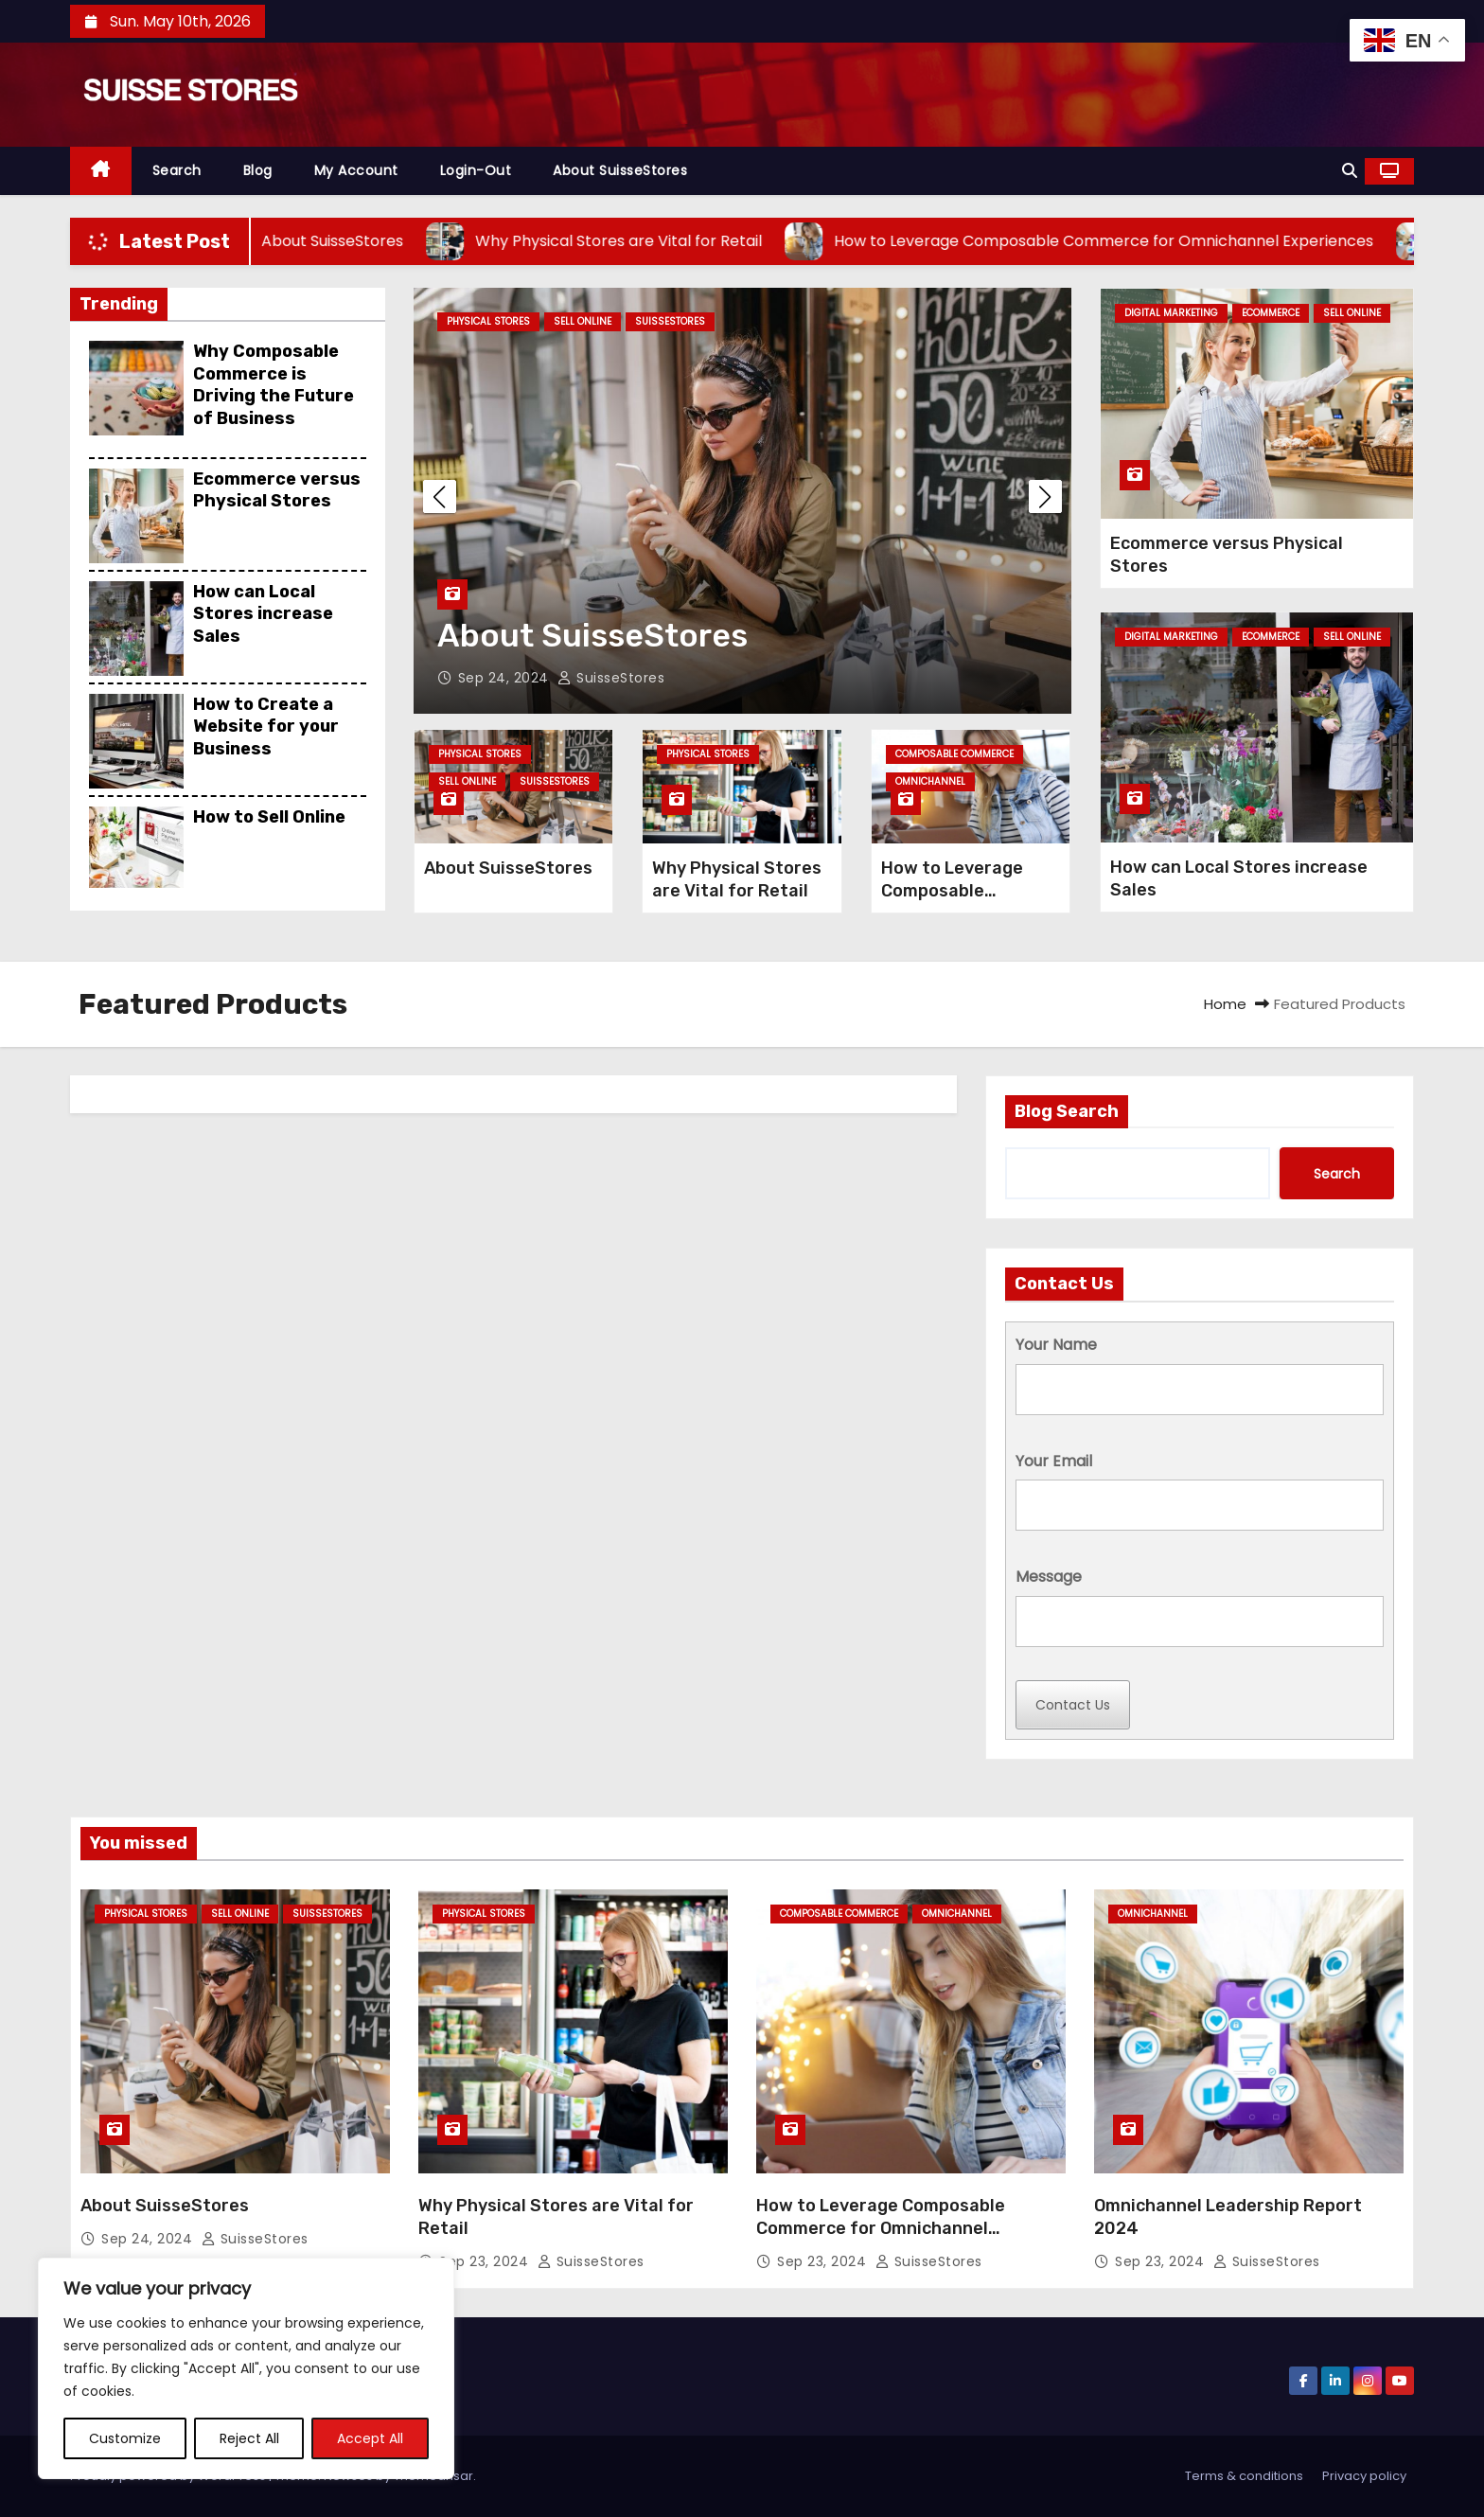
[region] (246, 2368)
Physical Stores (488, 321)
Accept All (370, 2438)
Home (1225, 1004)
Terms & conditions (1244, 2476)
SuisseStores (670, 321)
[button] (1349, 171)
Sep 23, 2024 (486, 2261)
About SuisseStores (620, 170)
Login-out (476, 170)
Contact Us (1072, 1704)
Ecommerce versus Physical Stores (277, 490)
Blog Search (1067, 1111)
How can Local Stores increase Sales (263, 614)
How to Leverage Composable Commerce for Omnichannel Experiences (880, 2228)
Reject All (249, 2438)
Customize (125, 2438)
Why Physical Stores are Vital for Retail (737, 879)
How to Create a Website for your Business (266, 726)
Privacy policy (1364, 2476)
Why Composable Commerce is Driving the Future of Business (273, 384)
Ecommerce (1270, 313)
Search (177, 170)
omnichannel (930, 781)
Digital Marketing (1171, 313)
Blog (258, 170)
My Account (356, 170)
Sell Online (582, 321)
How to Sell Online (269, 817)
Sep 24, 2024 (506, 677)
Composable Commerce (954, 754)
